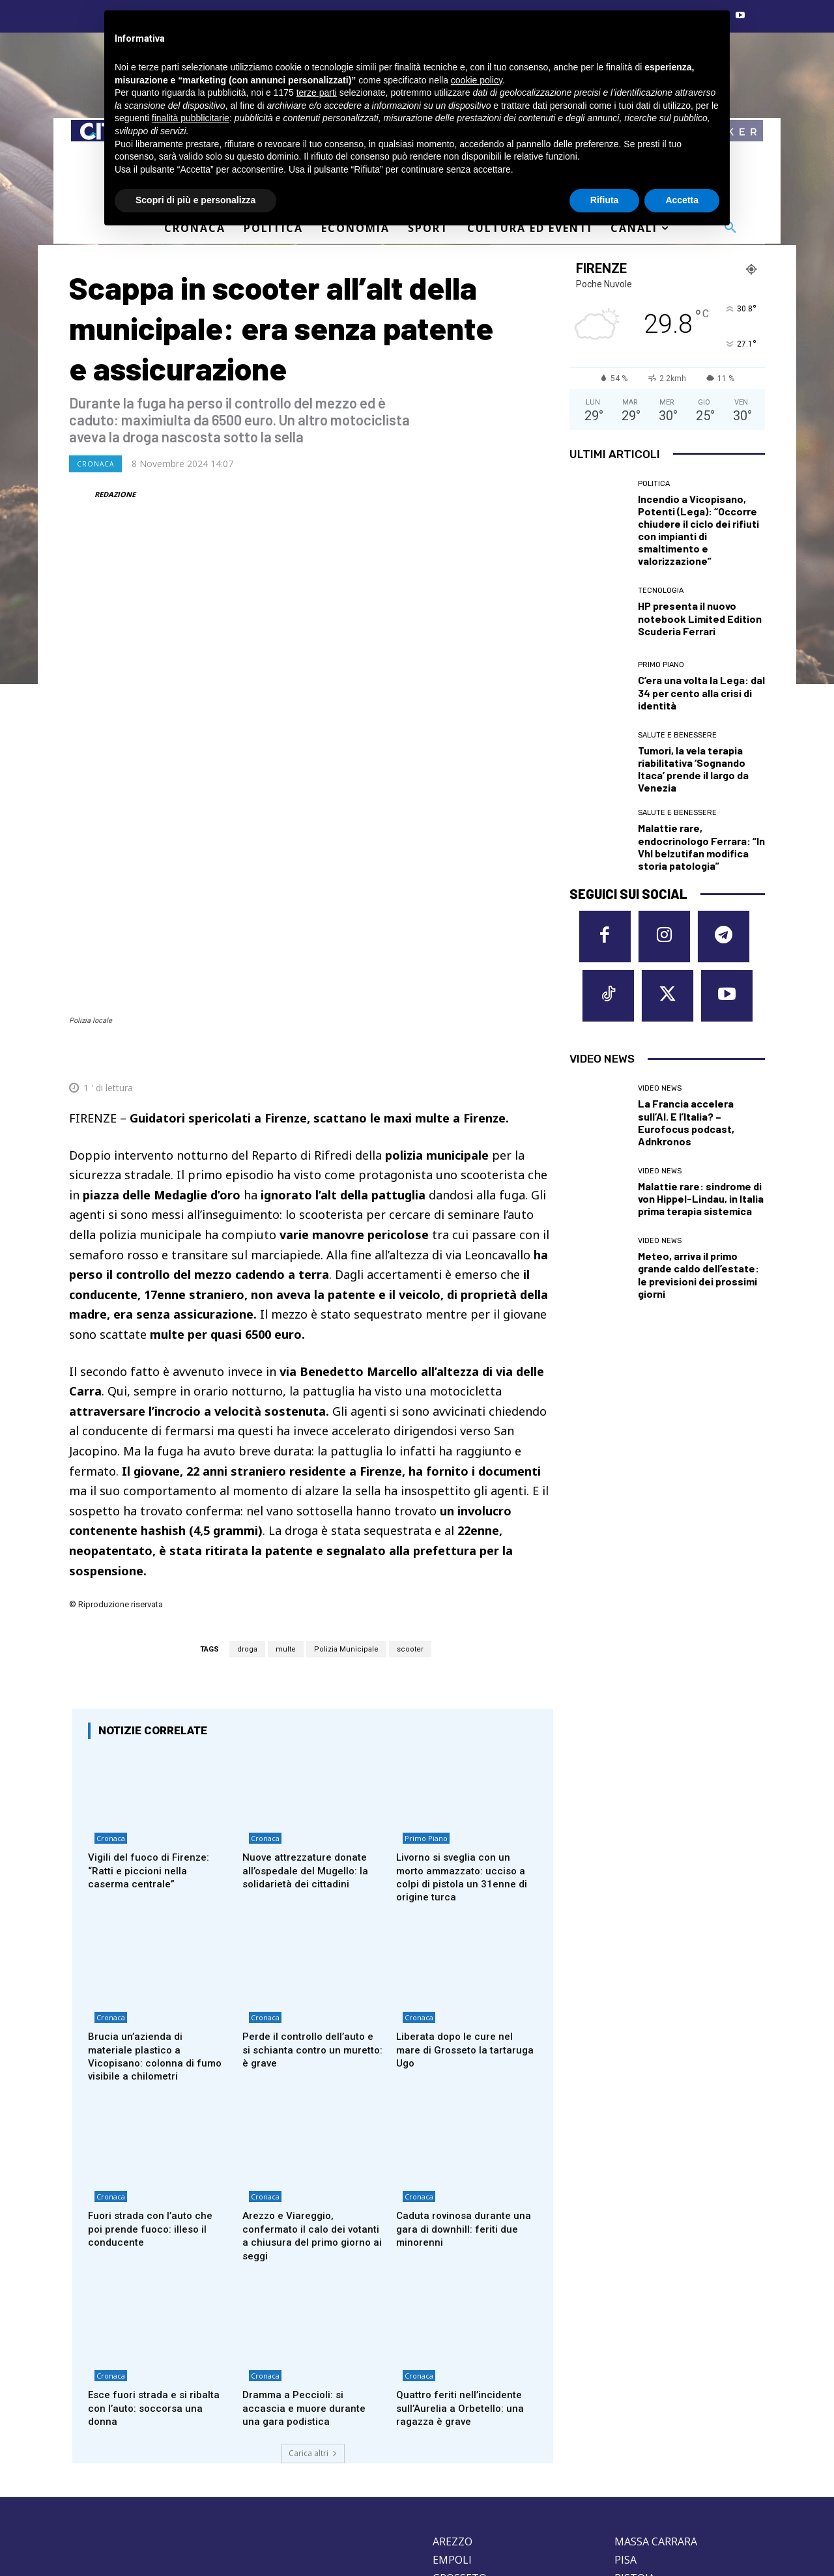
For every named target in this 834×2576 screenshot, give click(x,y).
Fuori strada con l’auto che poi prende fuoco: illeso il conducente (153, 2052)
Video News (660, 1096)
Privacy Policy (152, 2481)
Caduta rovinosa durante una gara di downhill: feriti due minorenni (459, 2052)
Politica (654, 483)
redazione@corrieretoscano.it (123, 2458)
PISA (625, 2388)
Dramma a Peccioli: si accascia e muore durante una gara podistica (306, 2236)
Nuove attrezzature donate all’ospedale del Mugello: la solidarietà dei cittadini (309, 1686)
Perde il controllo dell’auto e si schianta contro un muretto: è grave (312, 1869)
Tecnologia (660, 590)
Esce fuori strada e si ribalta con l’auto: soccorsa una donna (157, 2236)
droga (247, 1461)
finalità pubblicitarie (190, 118)
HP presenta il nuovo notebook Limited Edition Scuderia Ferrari (700, 618)
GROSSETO (460, 2406)
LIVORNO (456, 2424)
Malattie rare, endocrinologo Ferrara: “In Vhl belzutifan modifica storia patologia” (701, 847)
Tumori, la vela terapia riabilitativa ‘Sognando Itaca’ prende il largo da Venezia (693, 769)
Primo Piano (419, 1657)
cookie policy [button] (476, 80)
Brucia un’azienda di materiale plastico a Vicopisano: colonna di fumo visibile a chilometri (158, 1876)
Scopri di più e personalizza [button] (195, 200)
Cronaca (95, 463)
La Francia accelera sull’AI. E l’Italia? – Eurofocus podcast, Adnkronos (686, 1130)
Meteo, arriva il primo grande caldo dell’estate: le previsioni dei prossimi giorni (698, 1282)
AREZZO (452, 2369)
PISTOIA (634, 2406)
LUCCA (449, 2442)
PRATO (631, 2424)
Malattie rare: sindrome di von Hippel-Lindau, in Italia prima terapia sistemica (701, 1206)
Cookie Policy (94, 2481)
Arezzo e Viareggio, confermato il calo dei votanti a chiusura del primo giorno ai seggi (310, 2059)
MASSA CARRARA (655, 2369)
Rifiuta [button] (604, 200)
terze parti (316, 92)
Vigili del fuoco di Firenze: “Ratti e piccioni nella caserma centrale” (152, 1686)
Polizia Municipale (346, 1461)
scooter (410, 1461)
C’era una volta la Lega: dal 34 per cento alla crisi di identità (701, 692)
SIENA (629, 2442)
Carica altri (313, 2281)
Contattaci (537, 2514)
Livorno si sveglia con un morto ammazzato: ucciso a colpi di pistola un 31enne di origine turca (465, 1693)
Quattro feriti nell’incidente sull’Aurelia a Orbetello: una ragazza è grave (463, 2236)
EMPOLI (452, 2388)
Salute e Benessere (677, 735)
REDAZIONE (115, 494)
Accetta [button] (681, 200)
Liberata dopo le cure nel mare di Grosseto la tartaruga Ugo (458, 1869)
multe (286, 1461)
